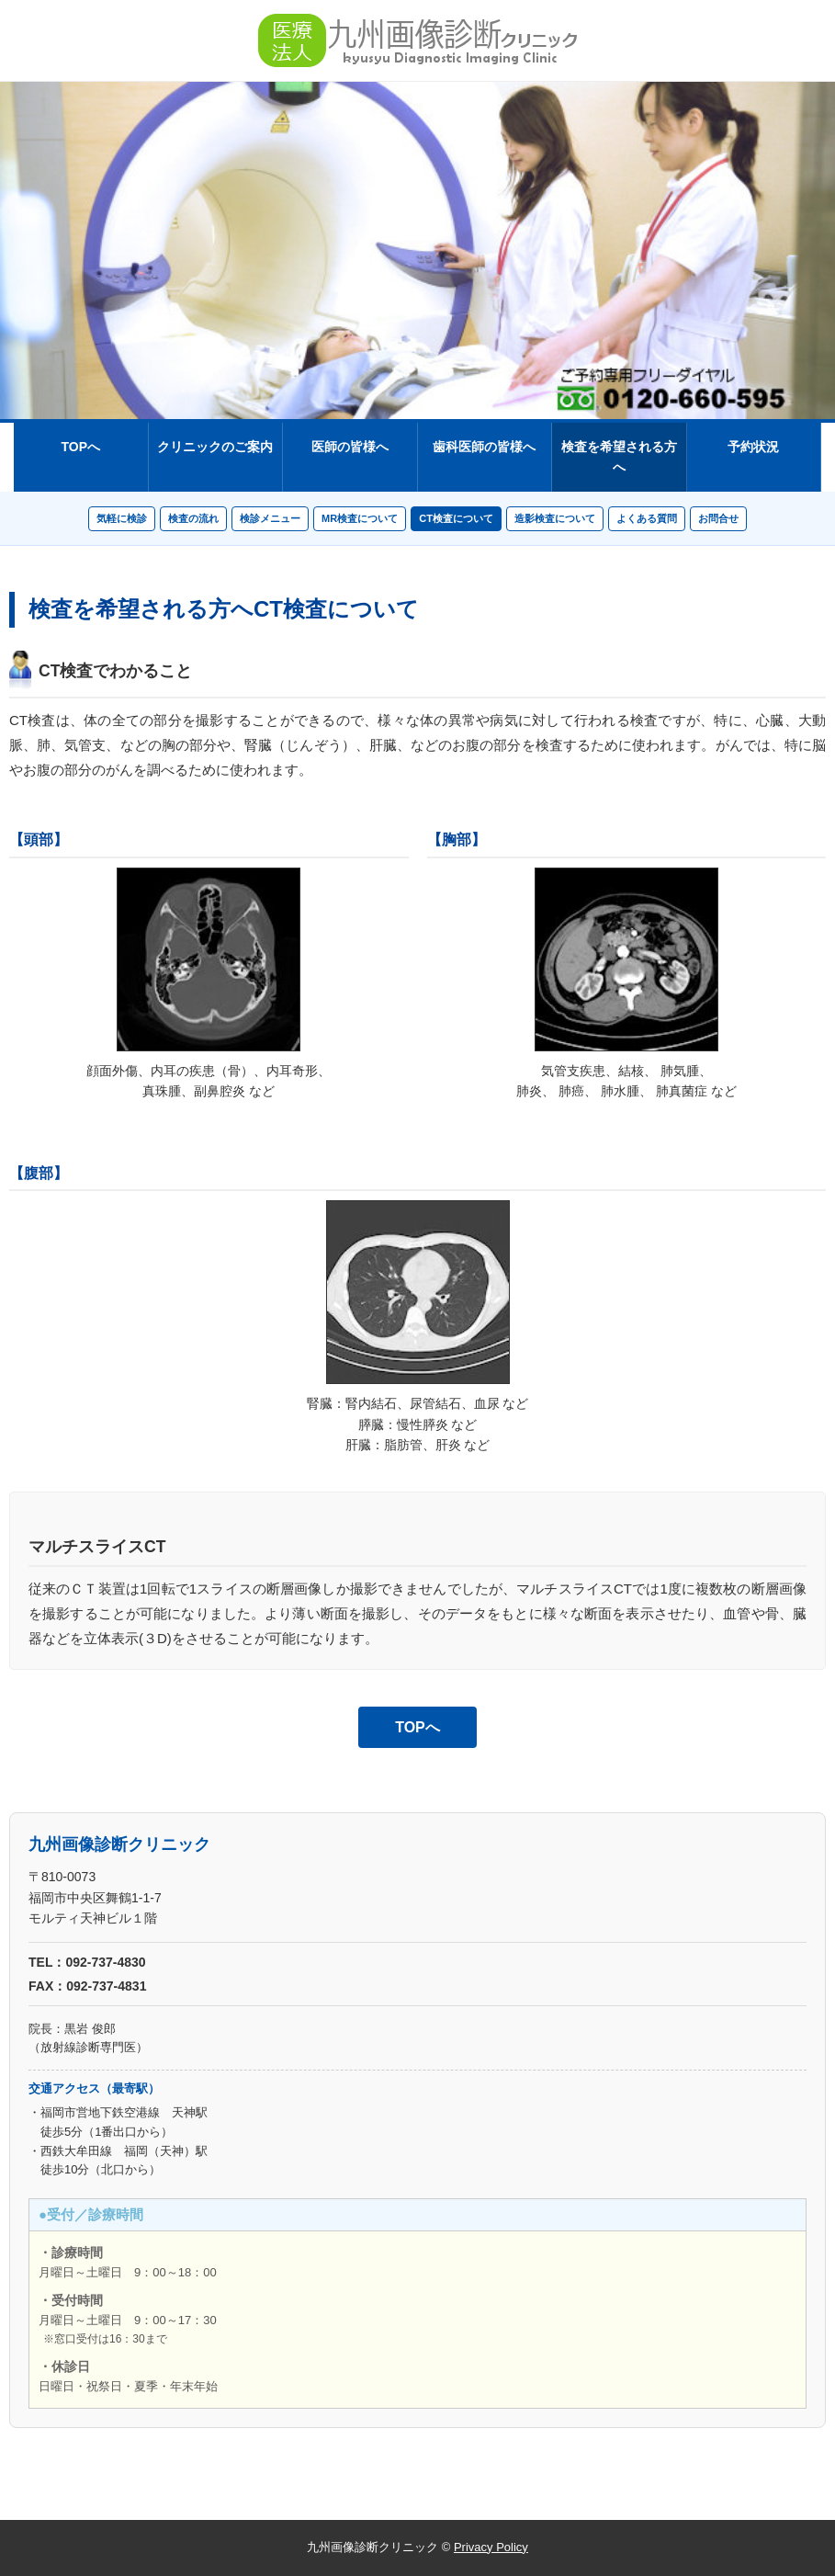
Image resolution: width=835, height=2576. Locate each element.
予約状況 (753, 446)
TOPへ (80, 446)
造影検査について (554, 518)
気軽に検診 (121, 518)
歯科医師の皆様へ (484, 446)
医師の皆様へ (350, 446)
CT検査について (456, 518)
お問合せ (718, 518)
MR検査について (360, 518)
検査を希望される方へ (619, 456)
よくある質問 (646, 518)
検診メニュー (270, 518)
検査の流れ (193, 518)
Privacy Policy (491, 2547)
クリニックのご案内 (215, 446)
